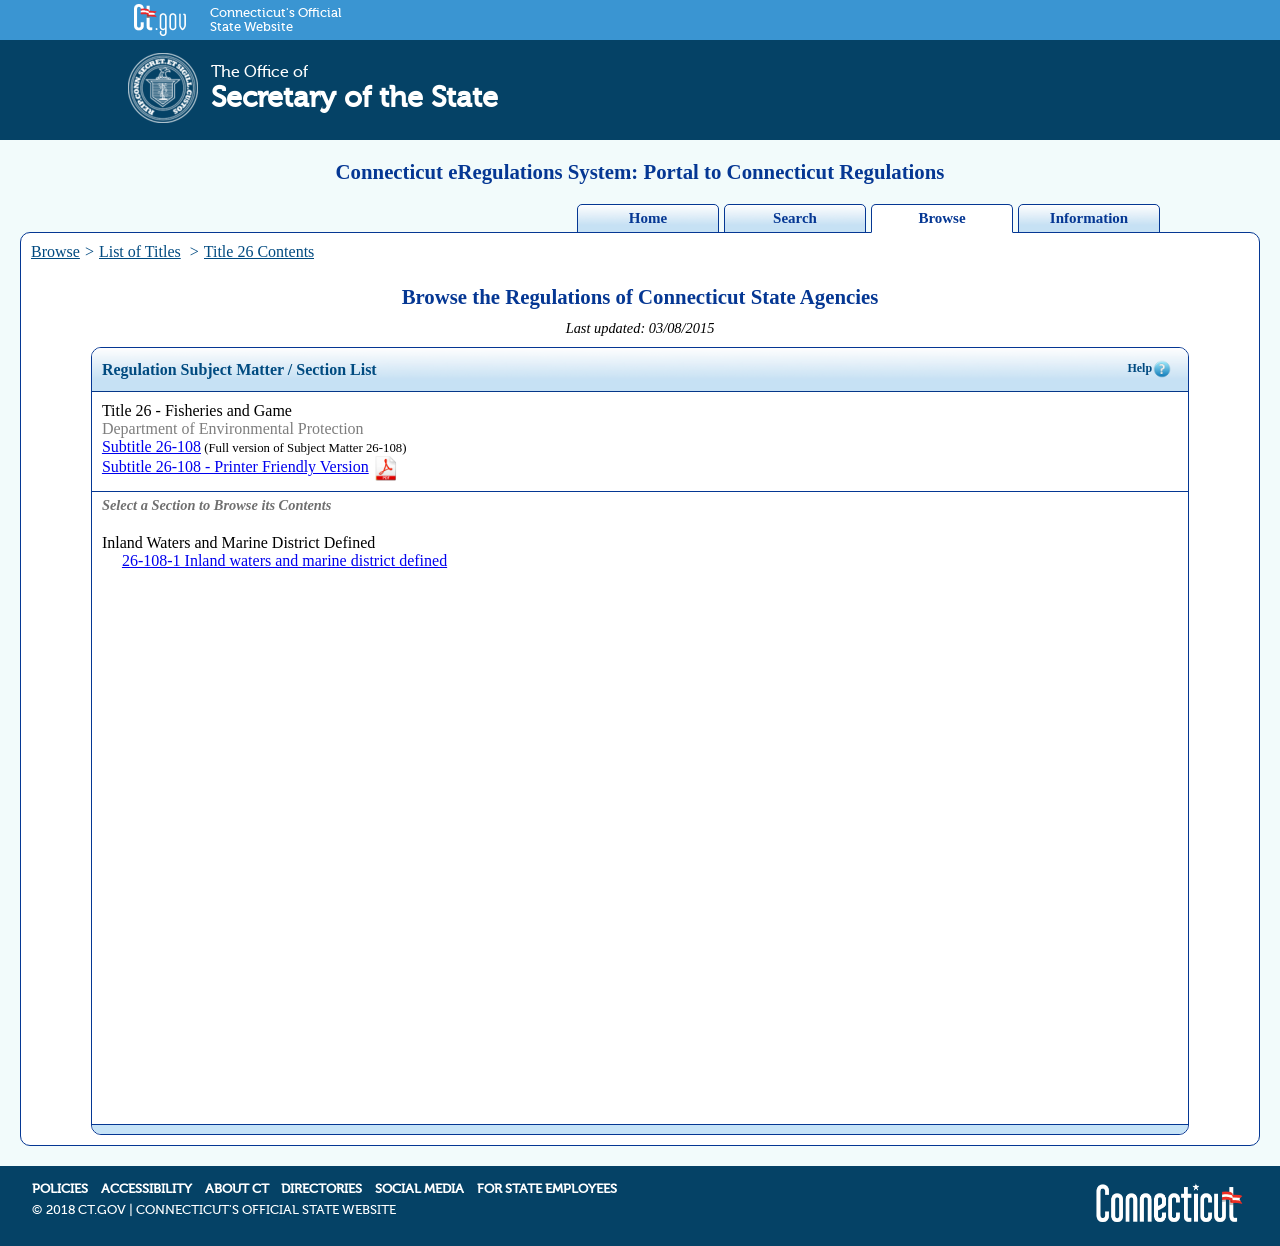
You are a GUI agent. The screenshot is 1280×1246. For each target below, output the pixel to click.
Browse (941, 218)
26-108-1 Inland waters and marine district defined (284, 560)
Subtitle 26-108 (151, 446)
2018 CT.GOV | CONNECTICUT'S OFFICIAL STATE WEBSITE (221, 1210)
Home (648, 218)
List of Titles (140, 251)
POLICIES (60, 1189)
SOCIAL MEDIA (419, 1189)
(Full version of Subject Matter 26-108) (303, 448)
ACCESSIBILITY (146, 1189)
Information (1089, 218)
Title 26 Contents (259, 251)
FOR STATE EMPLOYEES (547, 1189)
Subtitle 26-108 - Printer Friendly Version (250, 466)
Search (795, 218)
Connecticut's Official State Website (275, 20)
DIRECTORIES (321, 1189)
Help (1149, 369)
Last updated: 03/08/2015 (640, 328)
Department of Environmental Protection (233, 428)
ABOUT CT (237, 1189)
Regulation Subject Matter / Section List (239, 369)
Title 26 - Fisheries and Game (197, 410)
